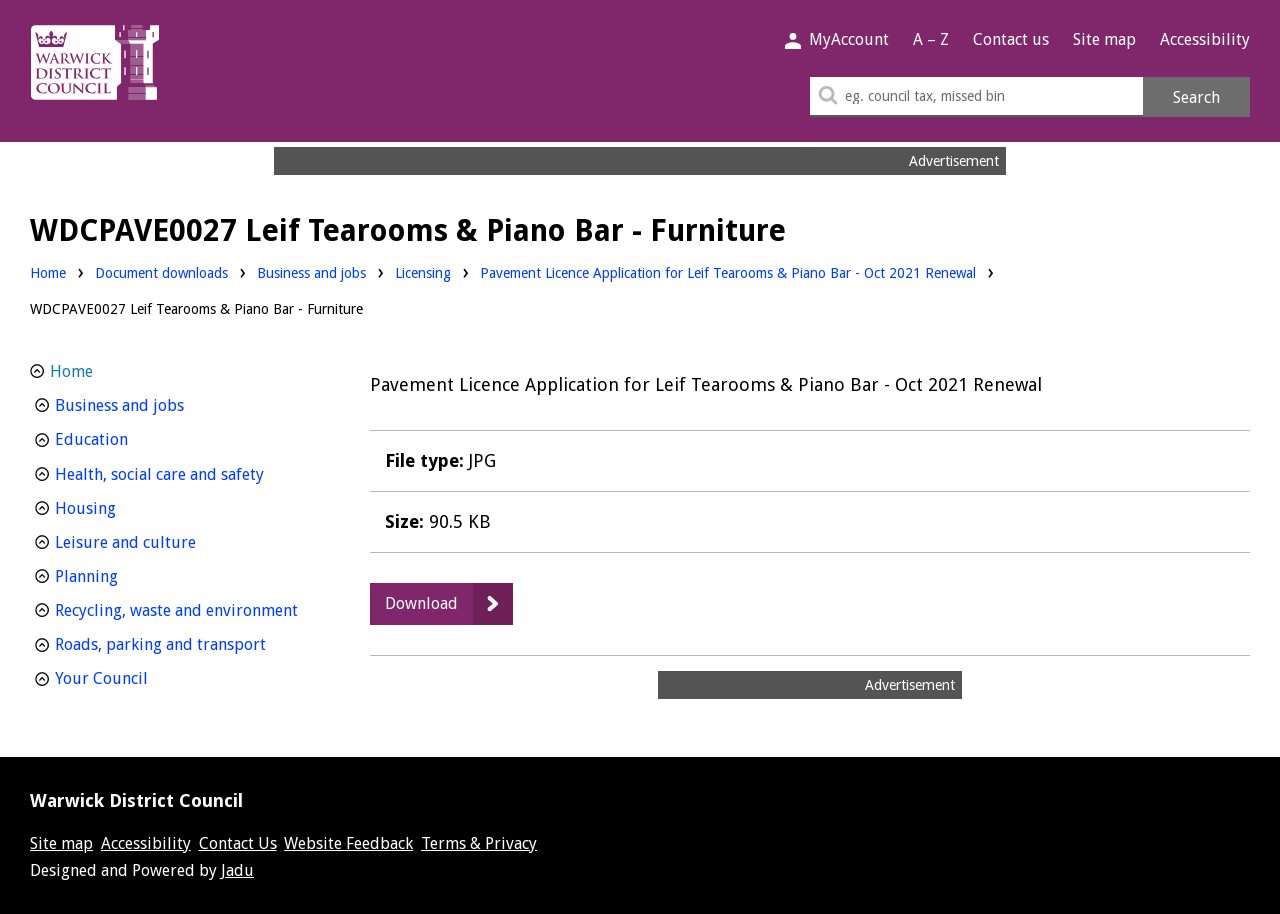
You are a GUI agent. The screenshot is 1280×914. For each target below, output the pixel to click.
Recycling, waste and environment (187, 608)
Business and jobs (311, 271)
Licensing (423, 271)
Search (1196, 97)
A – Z (931, 39)
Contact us (1011, 39)
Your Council (138, 676)
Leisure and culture (162, 540)
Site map (1104, 39)
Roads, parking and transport (187, 642)
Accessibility (1205, 39)
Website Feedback (348, 843)
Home (48, 273)
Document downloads (161, 273)
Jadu (237, 870)
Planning (123, 574)
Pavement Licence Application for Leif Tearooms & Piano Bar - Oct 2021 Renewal (728, 273)
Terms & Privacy (479, 843)
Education (128, 437)
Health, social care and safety (187, 472)
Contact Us (238, 843)
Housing (122, 506)
